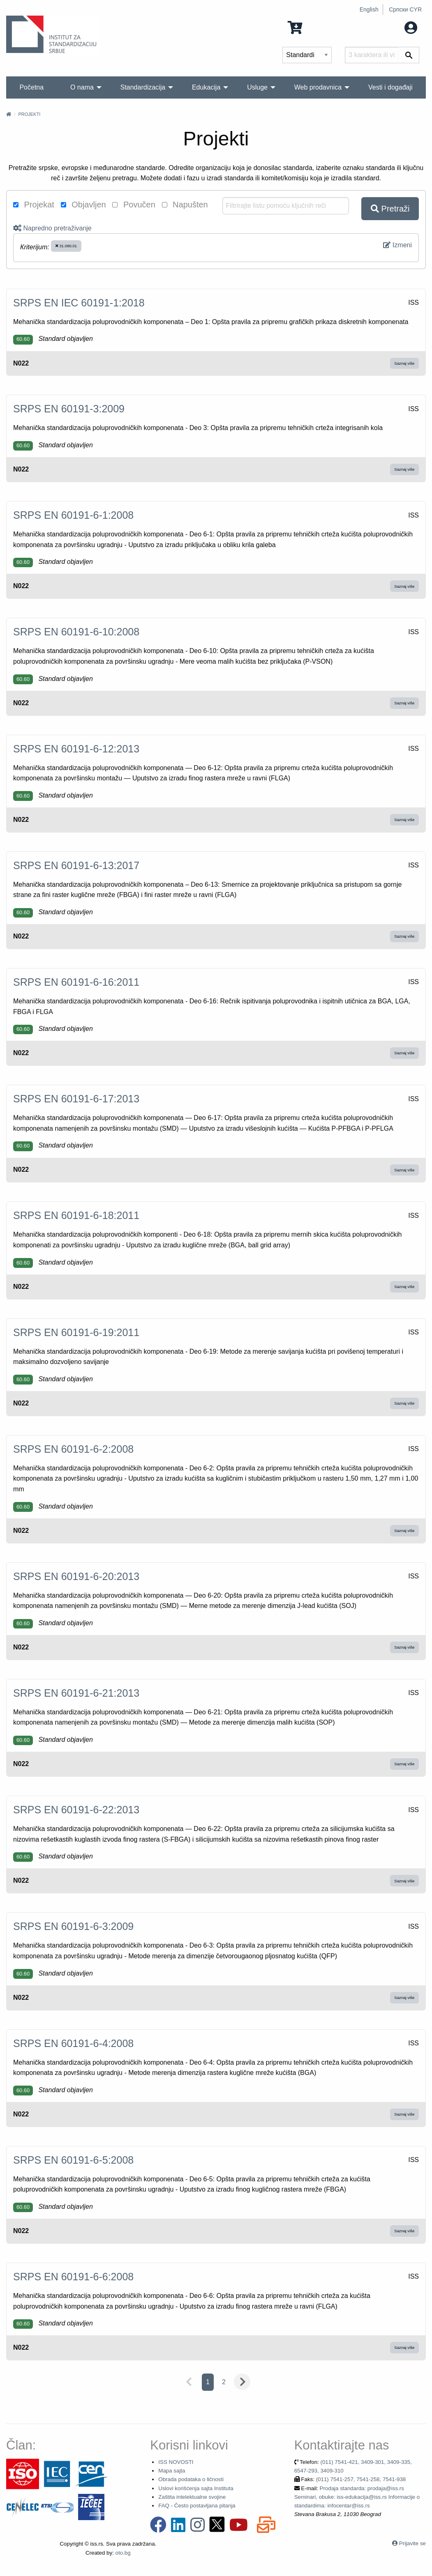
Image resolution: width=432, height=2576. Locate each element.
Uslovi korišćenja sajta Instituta (195, 2488)
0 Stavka (310, 26)
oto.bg (123, 2553)
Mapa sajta (171, 2471)
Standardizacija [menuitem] (142, 87)
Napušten (185, 204)
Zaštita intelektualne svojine (192, 2497)
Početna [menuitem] (31, 87)
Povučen (133, 204)
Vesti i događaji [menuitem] (390, 87)
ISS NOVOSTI (175, 2462)
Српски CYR (405, 9)
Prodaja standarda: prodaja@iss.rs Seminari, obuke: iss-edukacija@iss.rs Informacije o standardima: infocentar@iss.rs (357, 2497)
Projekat (33, 204)
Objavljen (83, 204)
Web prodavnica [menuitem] (318, 87)
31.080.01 (66, 246)
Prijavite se (412, 2543)
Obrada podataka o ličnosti (191, 2479)
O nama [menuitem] (82, 87)
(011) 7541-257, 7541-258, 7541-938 (361, 2479)
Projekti (29, 114)
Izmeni (397, 245)
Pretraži (390, 208)
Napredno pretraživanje (52, 228)
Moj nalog (394, 26)
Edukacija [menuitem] (206, 87)
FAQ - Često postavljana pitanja (196, 2505)
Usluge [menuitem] (257, 87)
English (369, 9)
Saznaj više (404, 363)
